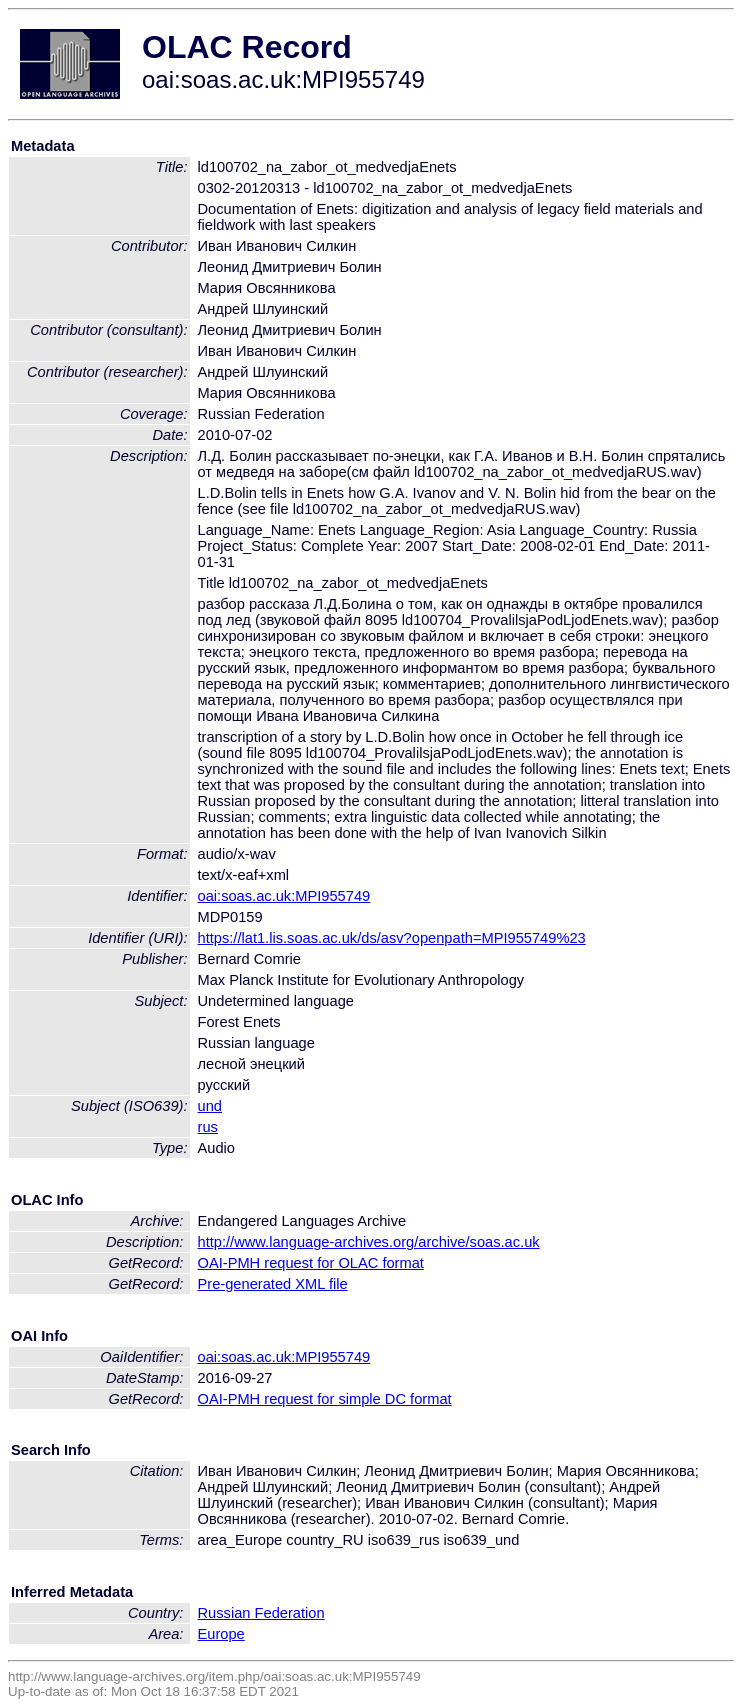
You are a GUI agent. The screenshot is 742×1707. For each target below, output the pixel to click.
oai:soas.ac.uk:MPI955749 (284, 896)
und (210, 1106)
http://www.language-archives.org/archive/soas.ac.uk (369, 1242)
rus (208, 1127)
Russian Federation (261, 1613)
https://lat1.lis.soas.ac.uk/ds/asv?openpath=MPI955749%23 (392, 938)
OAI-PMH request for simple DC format (325, 1399)
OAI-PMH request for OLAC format (311, 1263)
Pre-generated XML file (273, 1284)
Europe (221, 1634)
